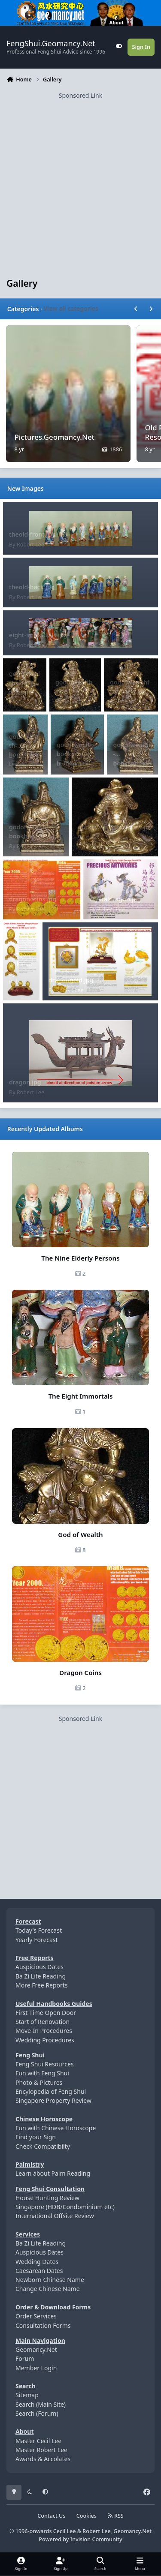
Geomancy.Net (36, 2349)
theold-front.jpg (32, 534)
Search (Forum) (36, 2413)
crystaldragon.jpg (115, 899)
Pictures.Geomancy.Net (54, 436)
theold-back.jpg (32, 587)
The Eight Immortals (80, 1396)
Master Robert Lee (41, 2450)
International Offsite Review (54, 2216)
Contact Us (51, 2515)
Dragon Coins (80, 1672)
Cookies (86, 2515)
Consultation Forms (43, 2325)
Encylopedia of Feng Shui (50, 2091)
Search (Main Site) (40, 2404)
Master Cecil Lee (38, 2441)
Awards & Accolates (42, 2459)
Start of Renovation (42, 2022)
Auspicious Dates (39, 1967)
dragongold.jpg (71, 980)
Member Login (36, 2368)
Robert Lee (30, 544)
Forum (24, 2358)
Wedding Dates (36, 2262)
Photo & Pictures (38, 2082)
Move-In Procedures (43, 2031)
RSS (115, 2515)
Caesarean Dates (39, 2271)
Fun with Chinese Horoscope (55, 2128)
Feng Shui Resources (44, 2064)
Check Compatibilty (42, 2146)
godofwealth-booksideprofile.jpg (77, 754)
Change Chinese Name (47, 2289)
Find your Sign (35, 2137)
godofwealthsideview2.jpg (24, 683)
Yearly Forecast (36, 1940)
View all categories (70, 309)
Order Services (36, 2316)
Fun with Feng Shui (42, 2073)
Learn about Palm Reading (52, 2173)
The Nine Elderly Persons (80, 1258)
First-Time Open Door (45, 2013)
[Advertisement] (80, 180)
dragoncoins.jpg (32, 899)
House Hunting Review (47, 2198)
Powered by (80, 2539)
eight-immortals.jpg (38, 635)
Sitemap (27, 2395)
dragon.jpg (25, 1082)
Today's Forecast (38, 1930)
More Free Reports (41, 1985)
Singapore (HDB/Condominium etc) (65, 2207)
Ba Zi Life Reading (40, 1976)
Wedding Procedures (44, 2040)
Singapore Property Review (53, 2100)
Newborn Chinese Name (49, 2280)
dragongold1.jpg (21, 963)
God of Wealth (80, 1534)
